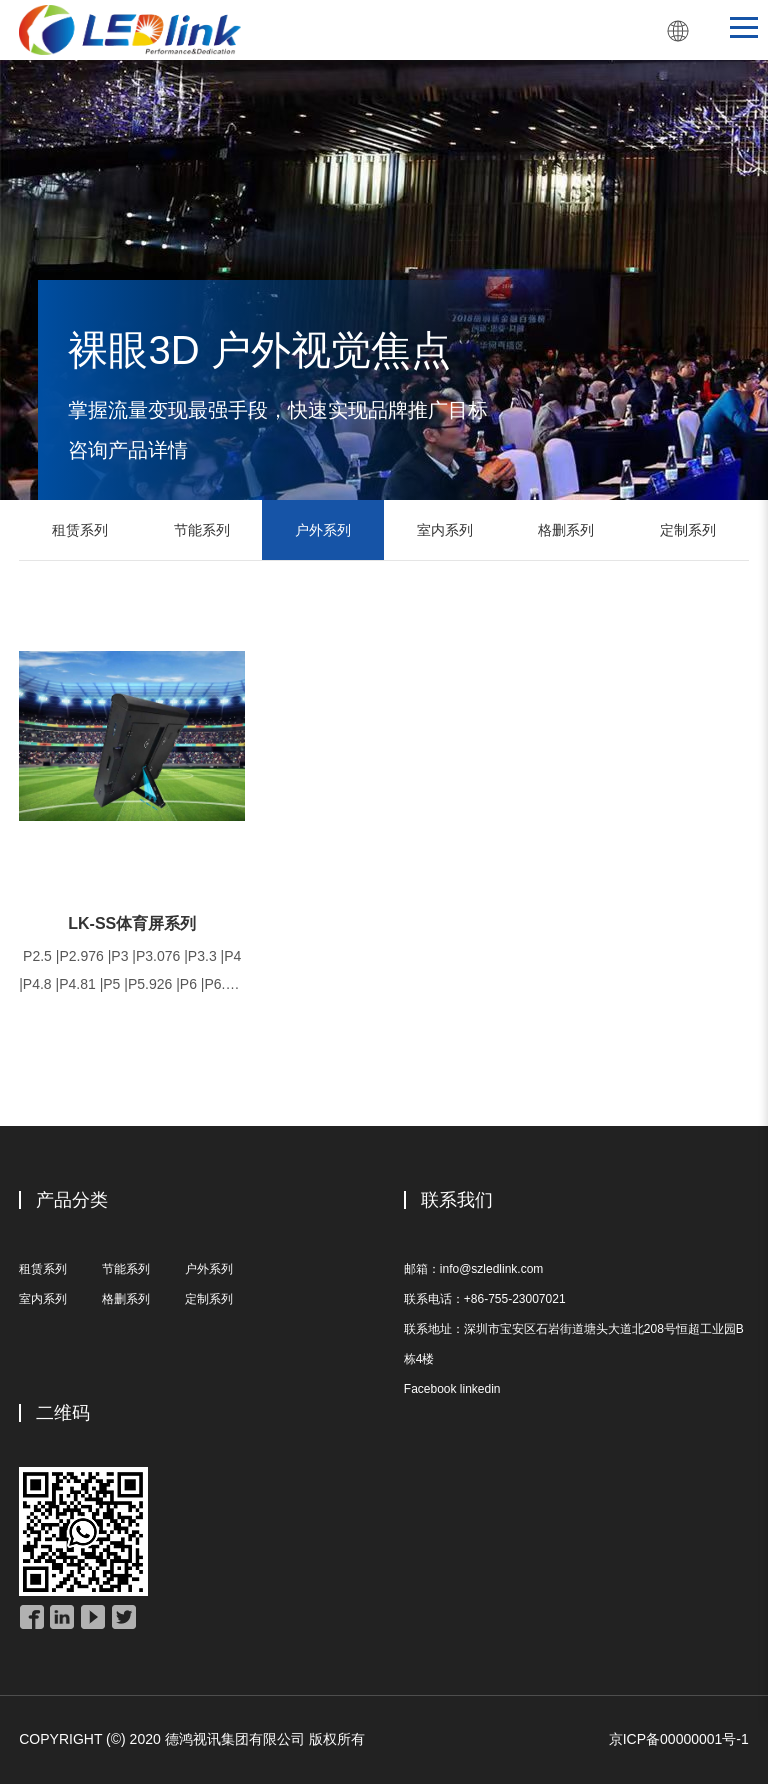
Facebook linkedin (452, 1389)
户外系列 (323, 530)
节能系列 (202, 530)
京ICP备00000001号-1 (679, 1739)
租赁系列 (80, 530)
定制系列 (688, 530)
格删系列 (566, 530)
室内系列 (445, 530)
